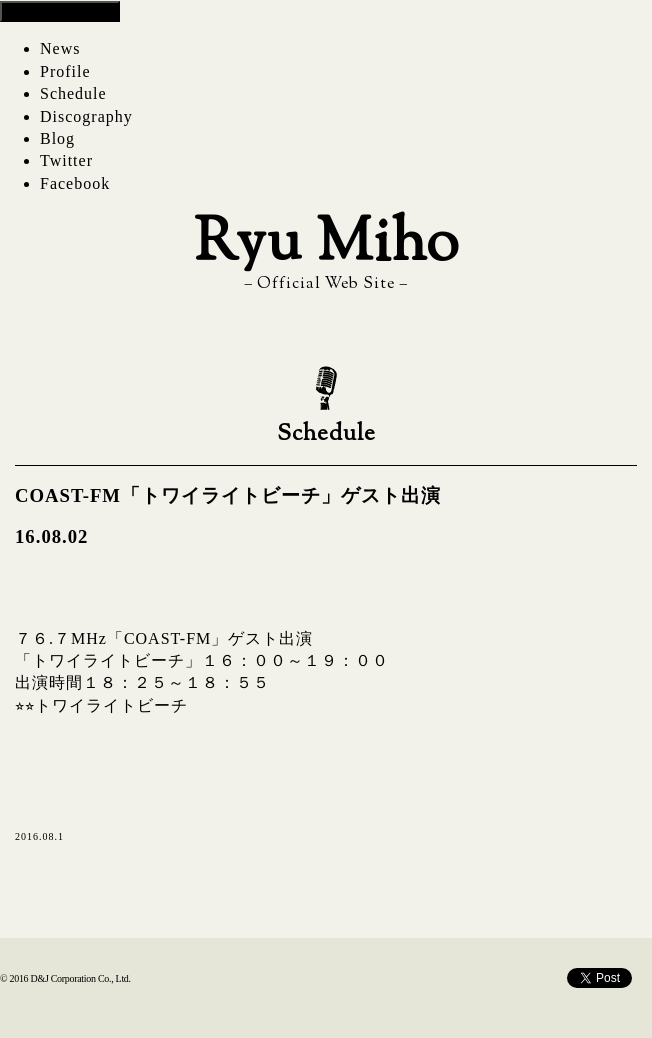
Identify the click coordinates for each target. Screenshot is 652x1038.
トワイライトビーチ (111, 705)
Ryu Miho (326, 245)
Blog (57, 138)
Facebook (75, 183)
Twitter (66, 160)
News (60, 48)
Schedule (73, 93)
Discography (86, 116)
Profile (65, 71)
